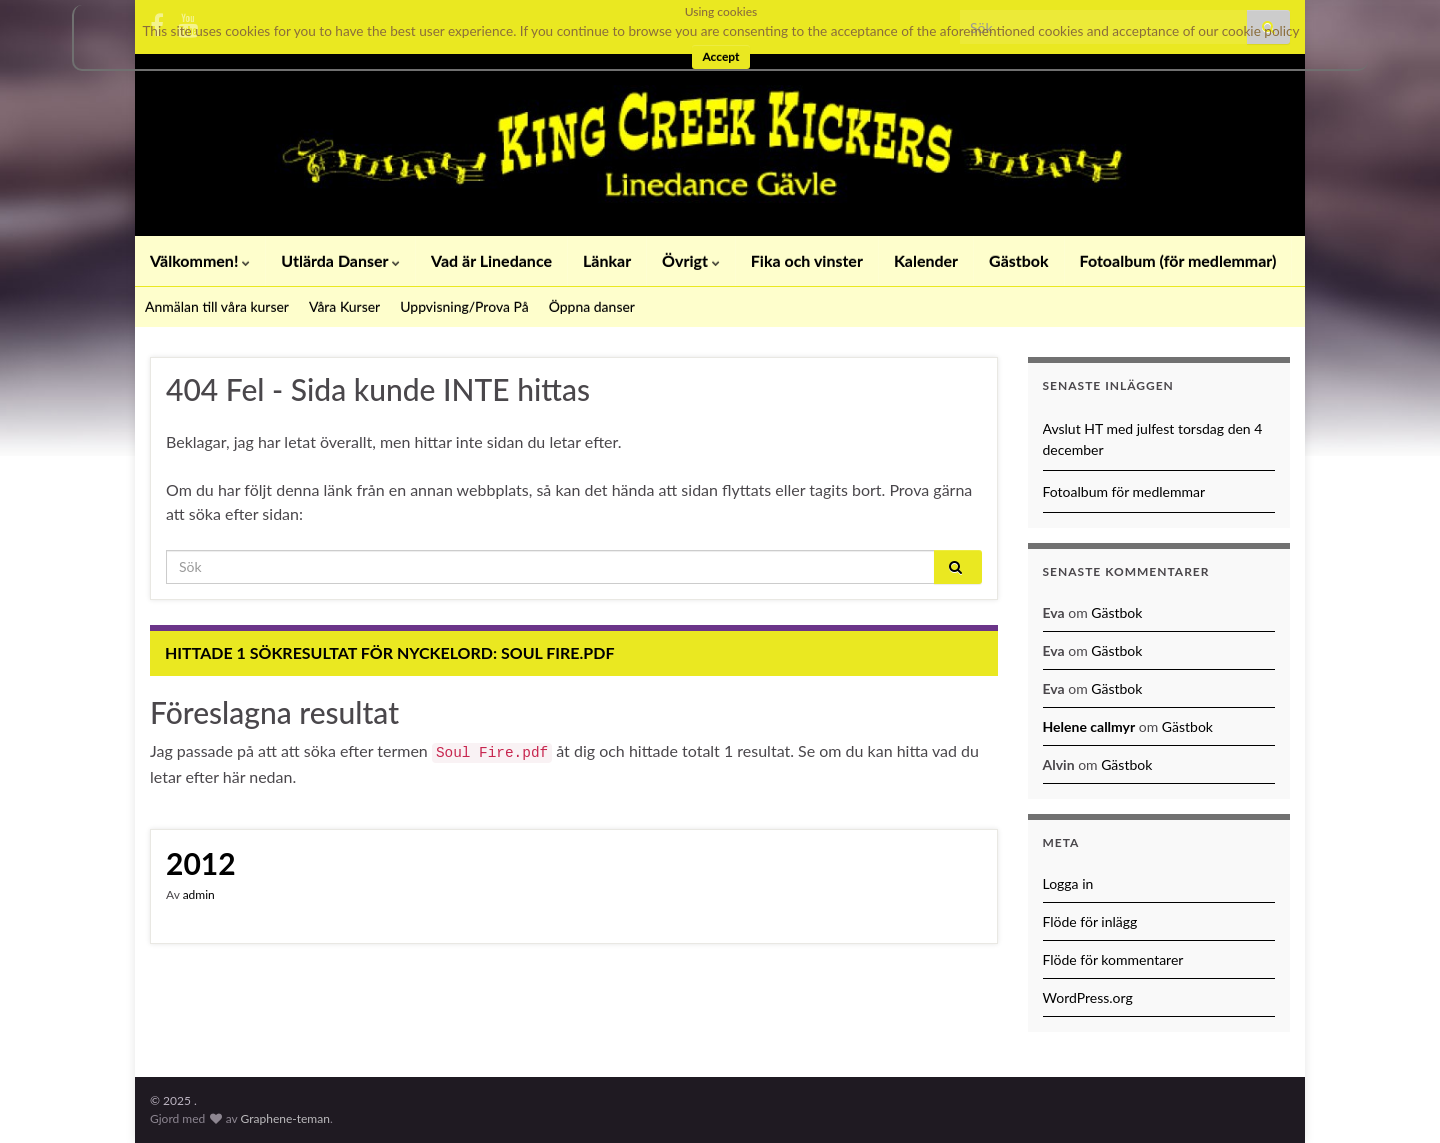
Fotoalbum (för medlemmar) (1178, 260)
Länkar (607, 260)
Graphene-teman (285, 1118)
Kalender (926, 260)
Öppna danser (592, 306)
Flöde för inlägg (1090, 921)
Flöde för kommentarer (1113, 959)
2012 (201, 863)
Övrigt (691, 260)
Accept (720, 56)
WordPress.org (1088, 997)
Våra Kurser (344, 306)
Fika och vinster (807, 260)
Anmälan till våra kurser (217, 306)
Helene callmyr (1089, 726)
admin (199, 894)
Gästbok (1019, 260)
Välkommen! (200, 260)
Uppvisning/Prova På (464, 306)
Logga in (1068, 883)
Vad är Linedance (491, 260)
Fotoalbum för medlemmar (1124, 491)
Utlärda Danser (340, 260)
